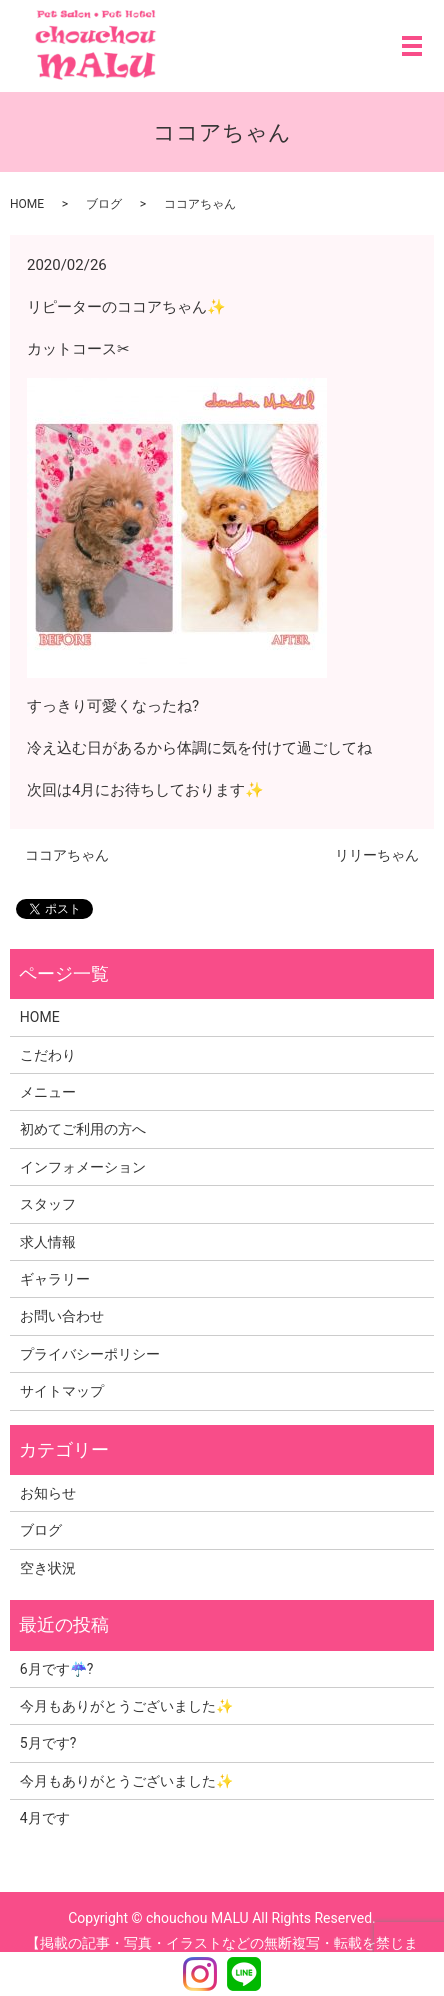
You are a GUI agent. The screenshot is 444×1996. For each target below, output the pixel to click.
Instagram (200, 1974)
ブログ (104, 204)
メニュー (48, 1092)
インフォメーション (83, 1167)
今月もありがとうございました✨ (126, 1706)
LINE (244, 1974)
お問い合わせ (62, 1316)
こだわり (48, 1055)
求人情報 (48, 1242)
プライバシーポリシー (90, 1354)
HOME (27, 204)
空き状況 (48, 1568)
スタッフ (48, 1204)
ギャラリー (55, 1279)
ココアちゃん (67, 855)
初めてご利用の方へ (83, 1129)
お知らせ (48, 1493)
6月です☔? (57, 1669)
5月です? (48, 1743)
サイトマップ (62, 1391)
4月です (45, 1818)
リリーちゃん (377, 855)
